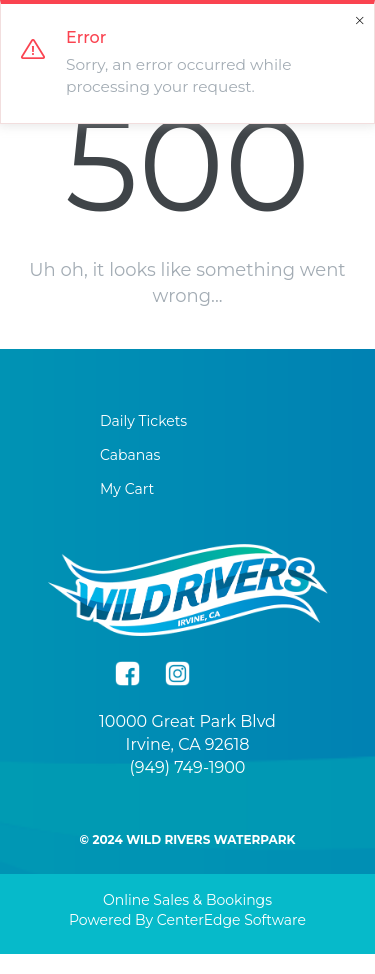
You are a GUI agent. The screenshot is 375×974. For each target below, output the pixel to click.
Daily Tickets (143, 421)
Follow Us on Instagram (177, 673)
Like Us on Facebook (127, 673)
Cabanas (130, 455)
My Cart (127, 489)
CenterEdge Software (231, 920)
